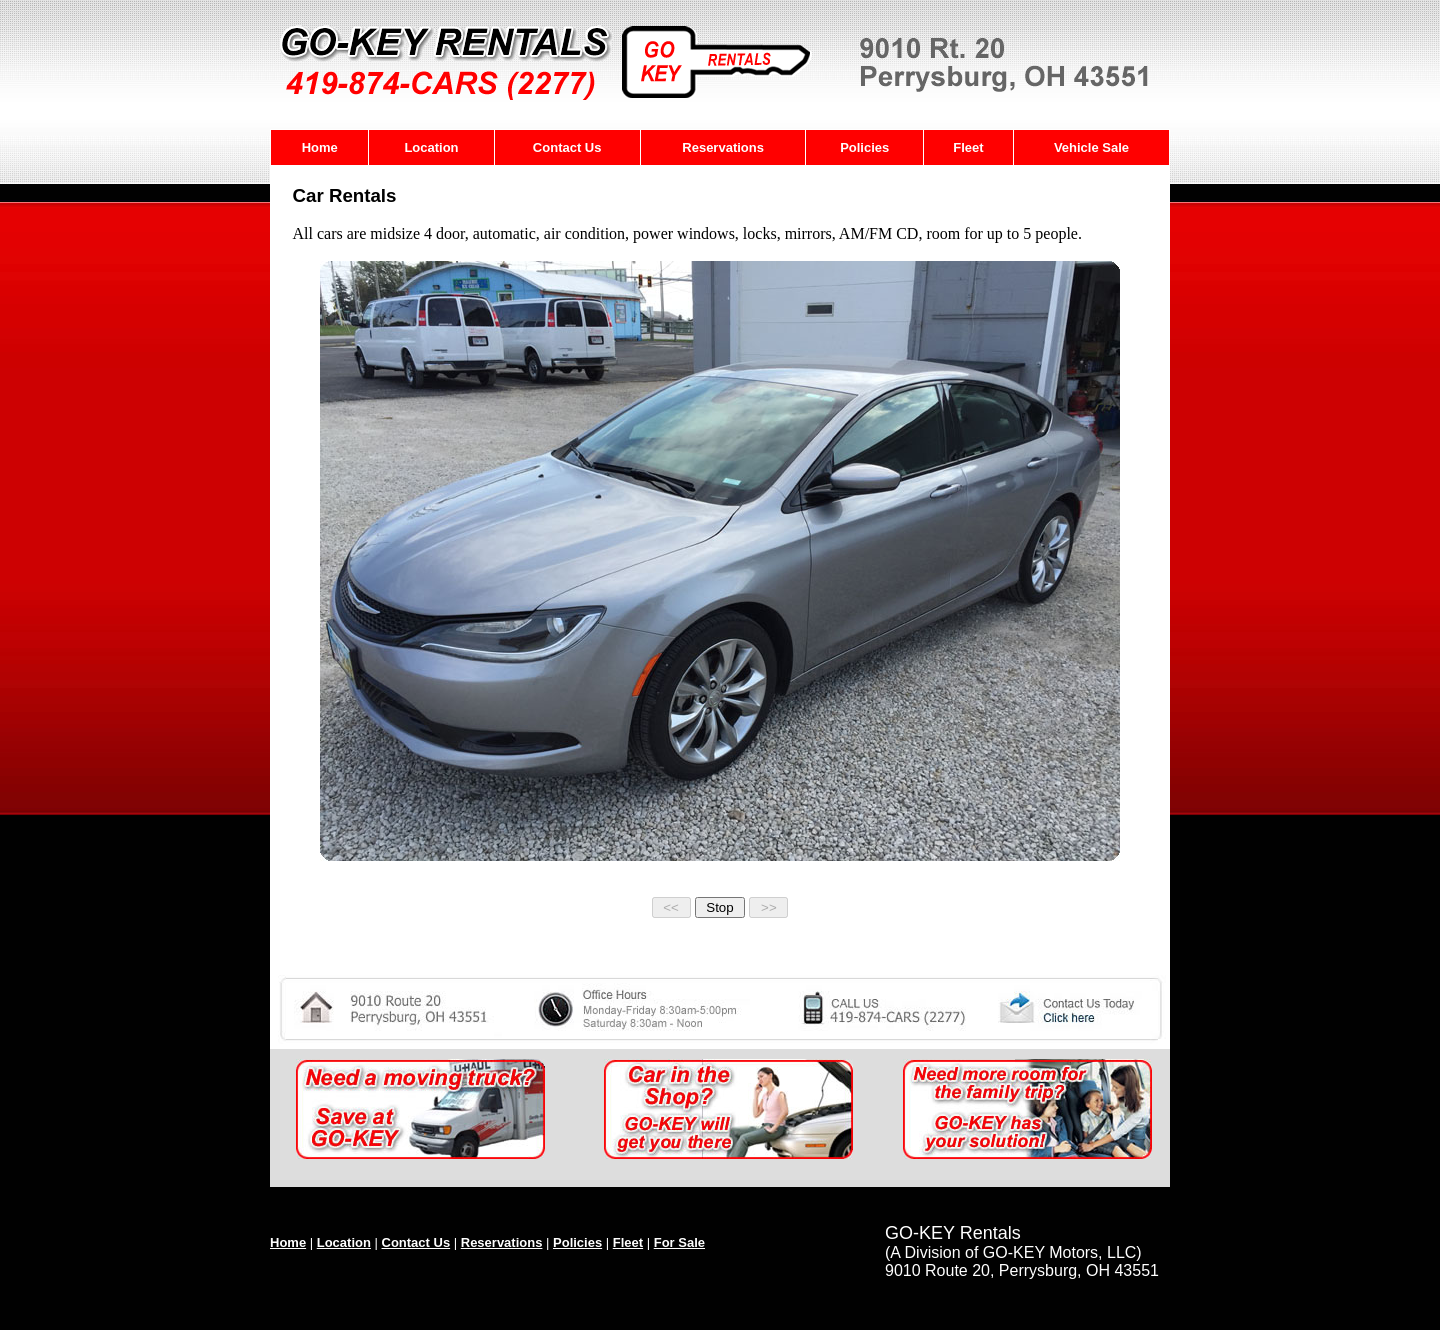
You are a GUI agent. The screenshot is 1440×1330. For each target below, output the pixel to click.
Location (431, 147)
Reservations (723, 147)
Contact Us (567, 147)
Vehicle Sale (1091, 147)
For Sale (679, 1242)
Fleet (968, 147)
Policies (864, 147)
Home (320, 147)
